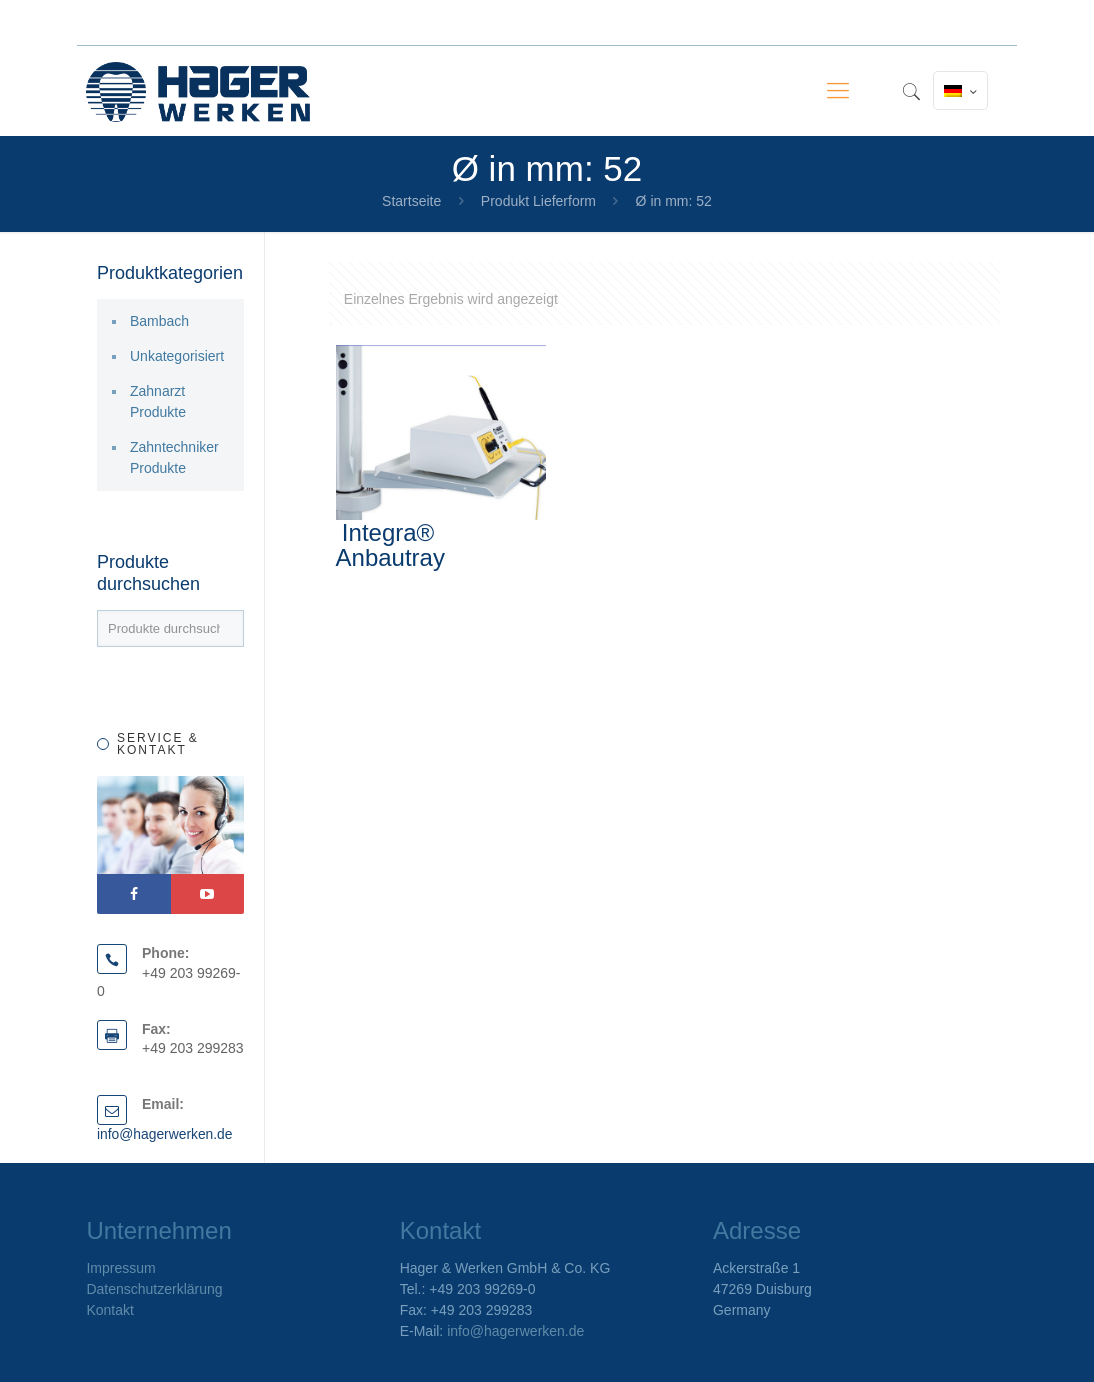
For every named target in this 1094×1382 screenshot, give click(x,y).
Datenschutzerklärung (154, 1289)
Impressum (120, 1268)
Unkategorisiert (177, 356)
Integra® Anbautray (390, 545)
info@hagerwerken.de (165, 1134)
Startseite (411, 201)
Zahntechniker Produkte (174, 457)
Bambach (159, 321)
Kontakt (109, 1310)
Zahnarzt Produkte (158, 401)
